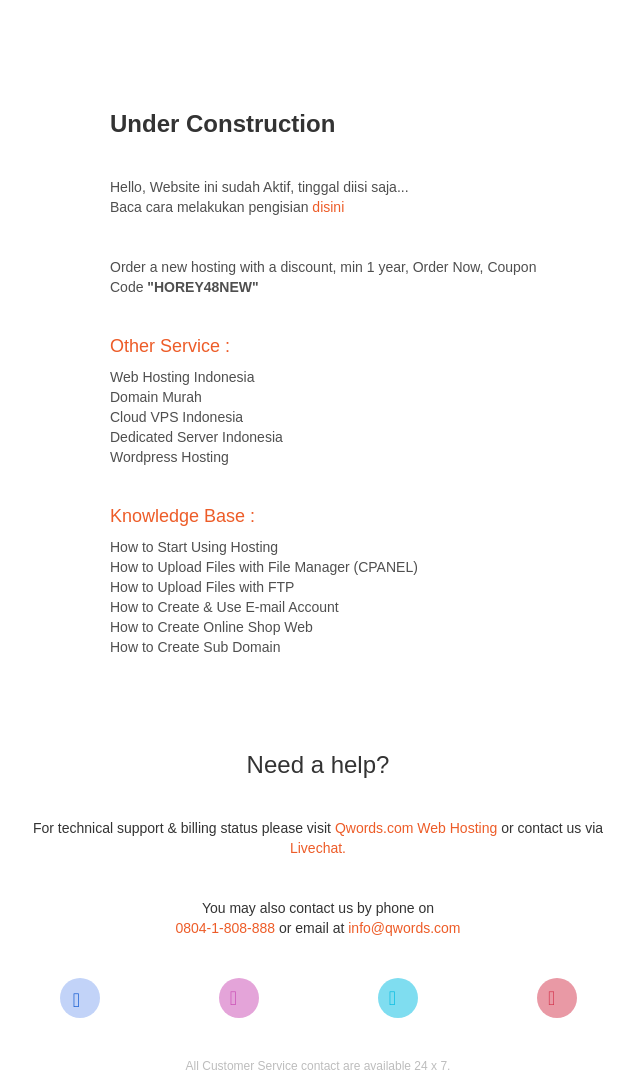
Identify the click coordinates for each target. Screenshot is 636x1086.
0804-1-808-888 (225, 928)
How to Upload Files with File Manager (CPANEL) (264, 567)
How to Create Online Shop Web (211, 627)
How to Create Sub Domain (195, 647)
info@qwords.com (404, 928)
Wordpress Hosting (169, 457)
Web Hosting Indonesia (182, 377)
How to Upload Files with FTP (202, 587)
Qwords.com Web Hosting (418, 828)
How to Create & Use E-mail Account (224, 607)
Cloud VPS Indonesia (176, 417)
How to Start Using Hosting (194, 547)
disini (328, 207)
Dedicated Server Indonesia (196, 437)
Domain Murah (156, 397)
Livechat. (318, 848)
